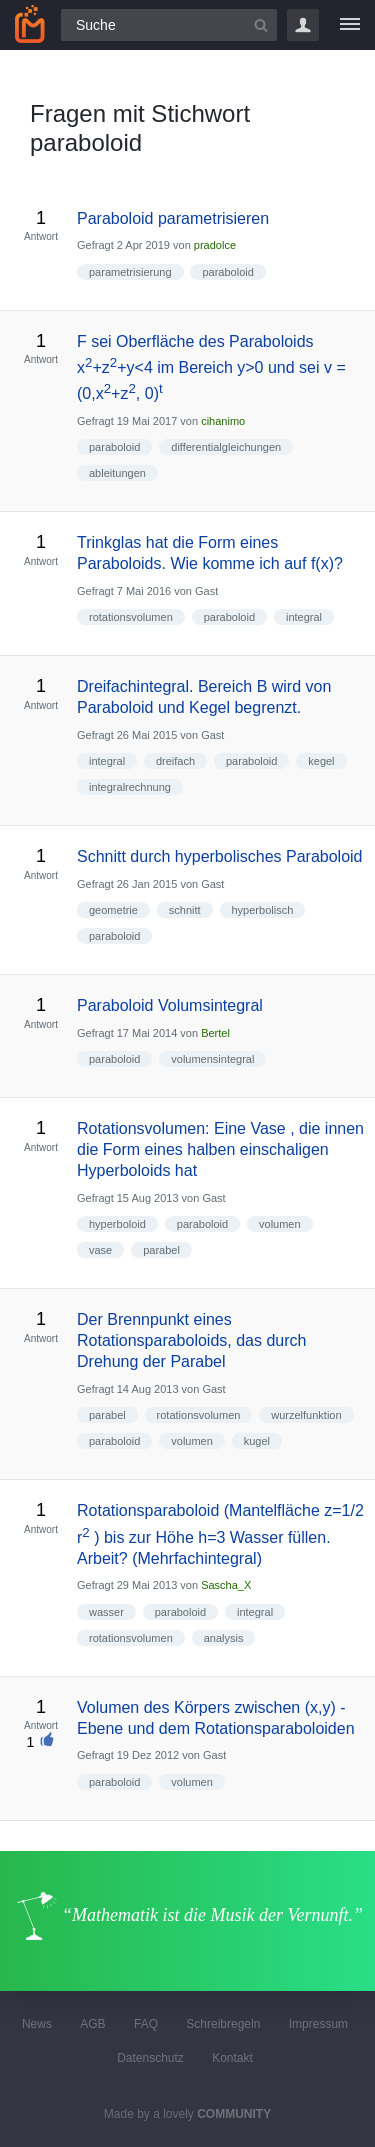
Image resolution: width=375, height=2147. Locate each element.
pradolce (215, 245)
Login (303, 25)
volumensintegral (212, 1059)
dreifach (175, 761)
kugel (257, 1441)
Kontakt (232, 2058)
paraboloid (227, 272)
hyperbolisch (263, 910)
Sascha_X (226, 1585)
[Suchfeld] (169, 25)
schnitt (185, 910)
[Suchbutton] (261, 25)
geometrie (113, 910)
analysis (224, 1638)
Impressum (318, 2024)
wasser (106, 1612)
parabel (161, 1250)
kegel (321, 761)
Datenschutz (150, 2058)
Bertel (215, 1033)
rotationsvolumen (131, 617)
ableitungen (117, 473)
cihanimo (223, 421)
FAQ (146, 2024)
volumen (280, 1224)
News (37, 2024)
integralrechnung (130, 787)
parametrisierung (130, 272)
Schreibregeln (223, 2024)
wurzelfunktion (306, 1415)
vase (100, 1250)
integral (304, 617)
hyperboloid (117, 1224)
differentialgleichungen (226, 447)
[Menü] (350, 25)
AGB (92, 2024)
